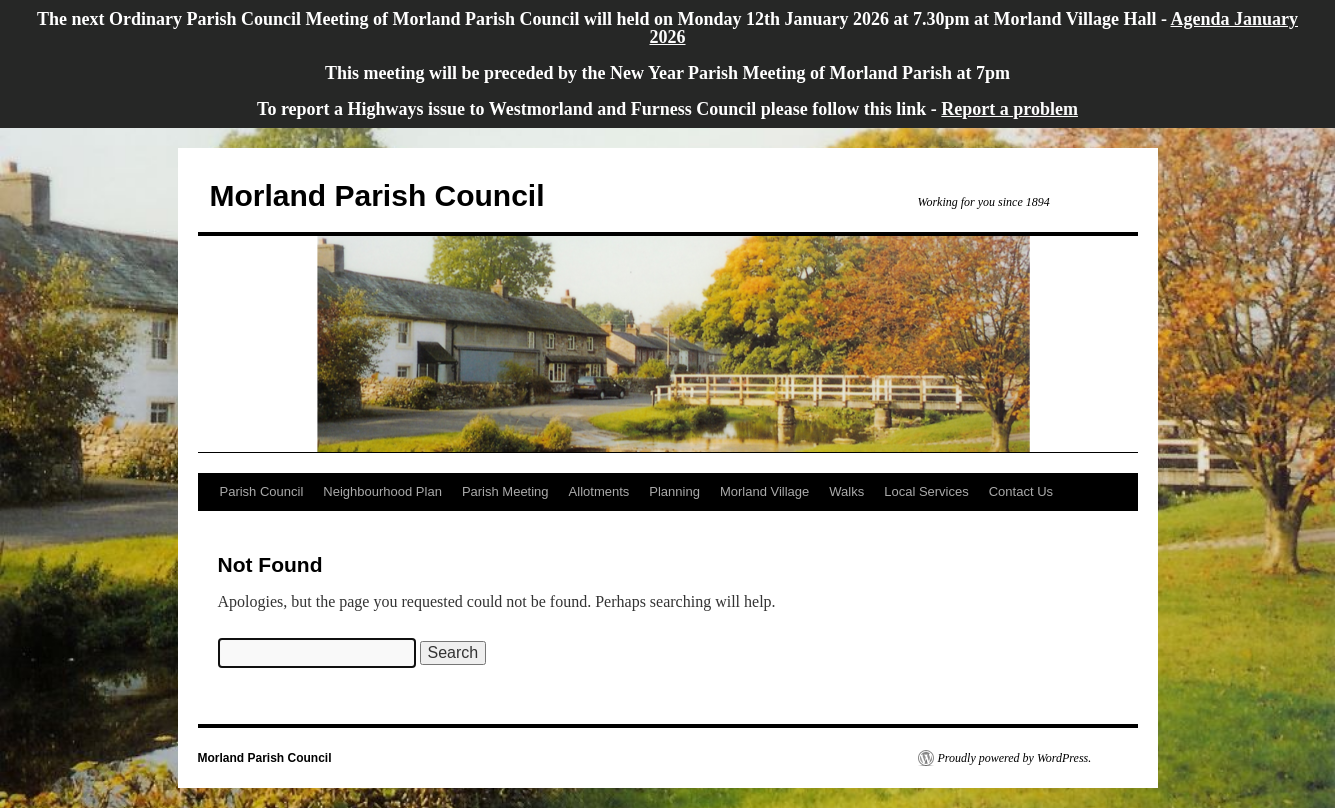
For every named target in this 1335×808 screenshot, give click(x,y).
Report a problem (1009, 109)
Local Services (926, 491)
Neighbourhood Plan (382, 491)
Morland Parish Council (377, 195)
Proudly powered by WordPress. (1015, 758)
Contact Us (1021, 491)
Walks (846, 491)
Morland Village (764, 491)
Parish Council (262, 491)
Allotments (599, 491)
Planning (674, 491)
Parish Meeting (505, 491)
